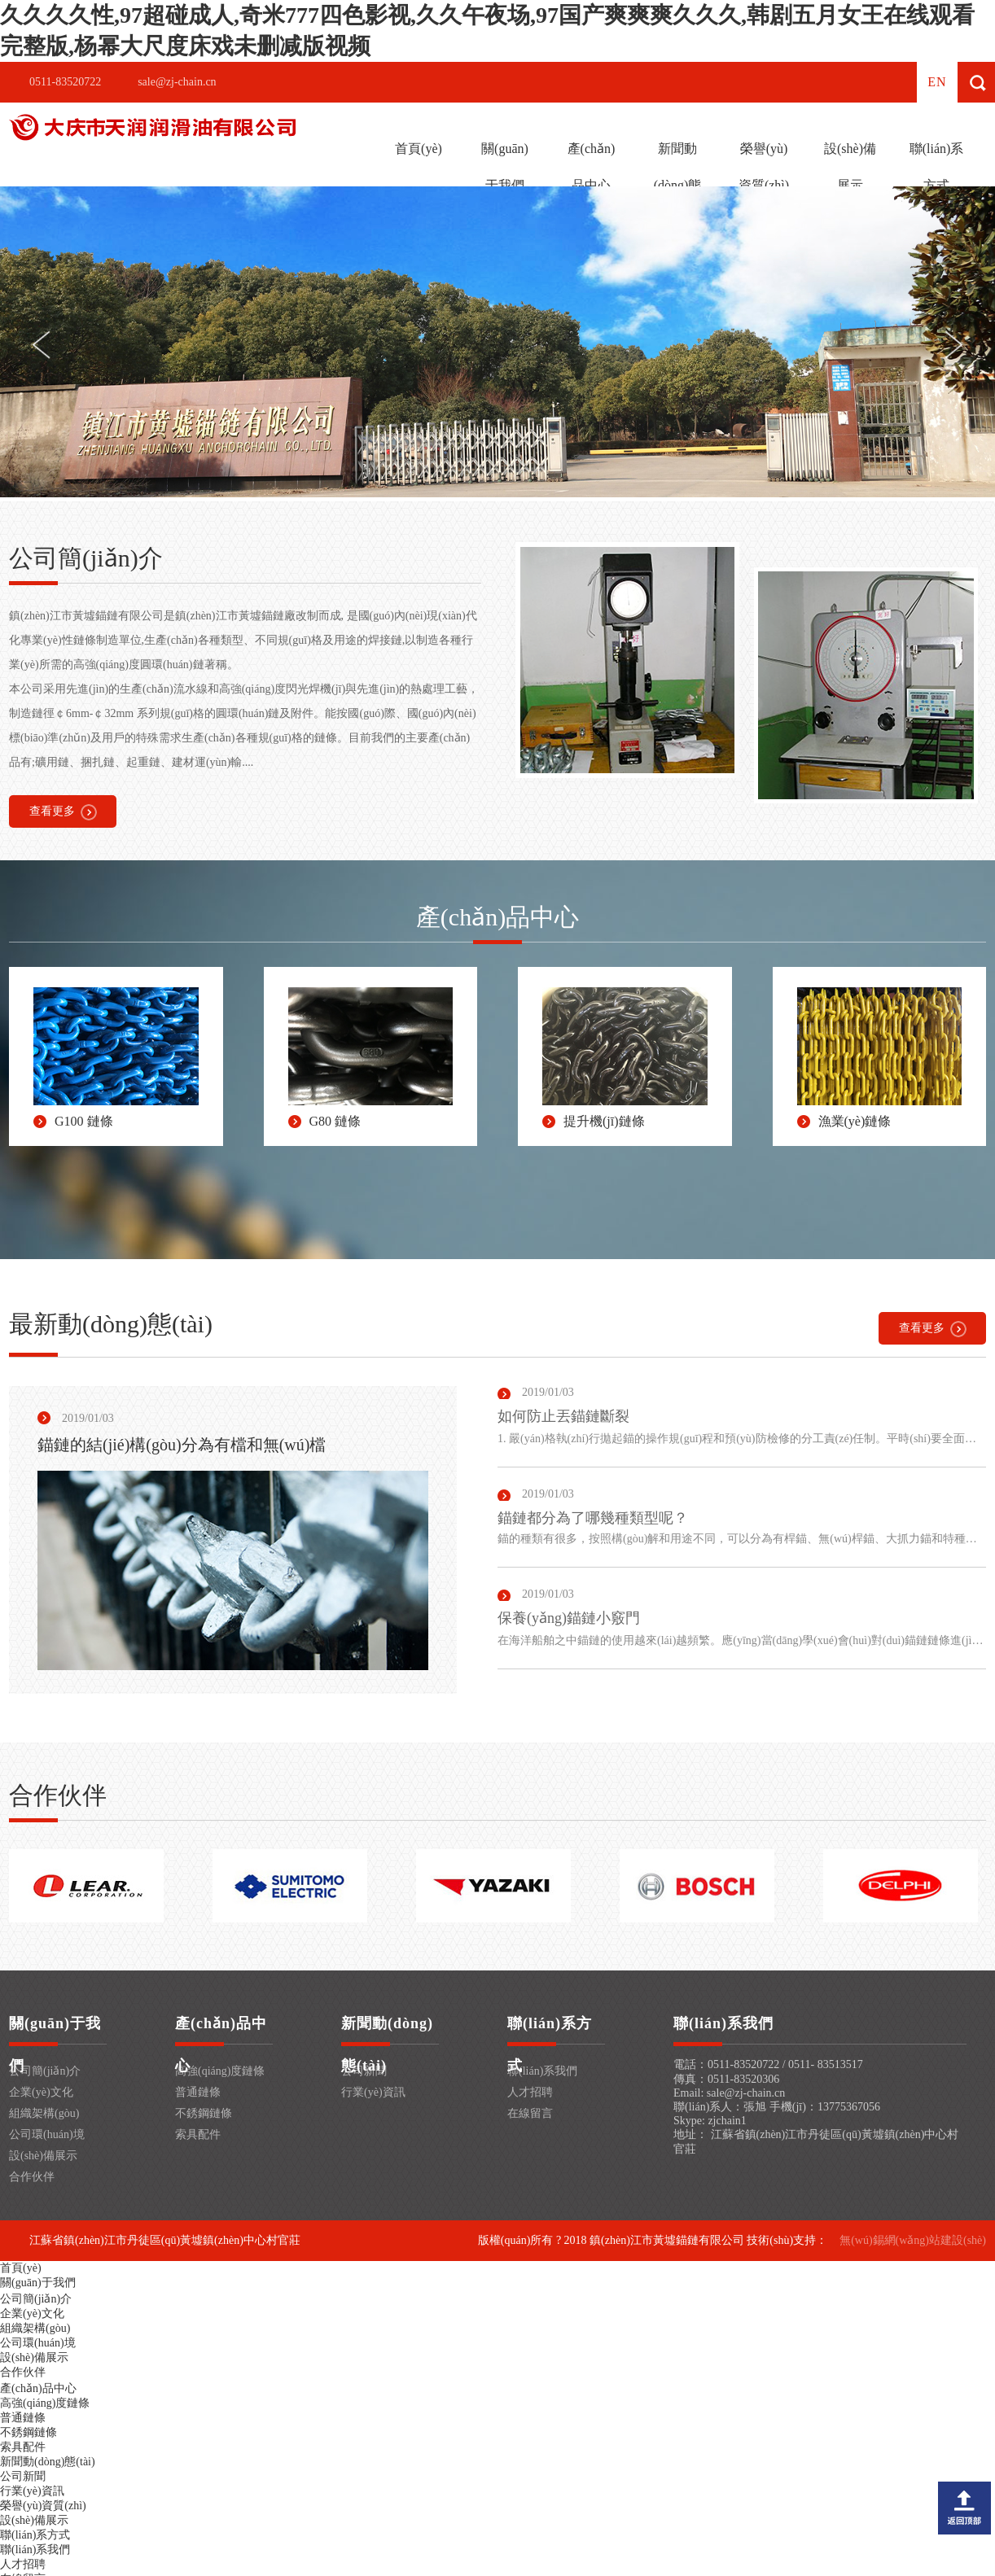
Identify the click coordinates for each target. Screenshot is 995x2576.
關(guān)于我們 (504, 167)
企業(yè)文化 (41, 2092)
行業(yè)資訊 (373, 2092)
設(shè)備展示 (850, 167)
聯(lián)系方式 (937, 167)
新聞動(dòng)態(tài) (678, 185)
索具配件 (198, 2134)
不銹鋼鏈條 (203, 2113)
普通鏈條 (198, 2092)
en (936, 82)
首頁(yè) (418, 148)
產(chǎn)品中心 (592, 167)
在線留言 (530, 2113)
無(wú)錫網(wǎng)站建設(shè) (912, 2240)
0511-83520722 (65, 82)
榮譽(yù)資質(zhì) (764, 167)
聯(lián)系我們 (542, 2071)
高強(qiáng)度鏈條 (220, 2071)
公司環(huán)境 (47, 2134)
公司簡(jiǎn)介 (45, 2071)
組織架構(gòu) (44, 2113)
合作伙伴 (32, 2177)
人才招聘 (530, 2092)
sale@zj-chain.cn (177, 82)
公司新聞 (23, 2476)
